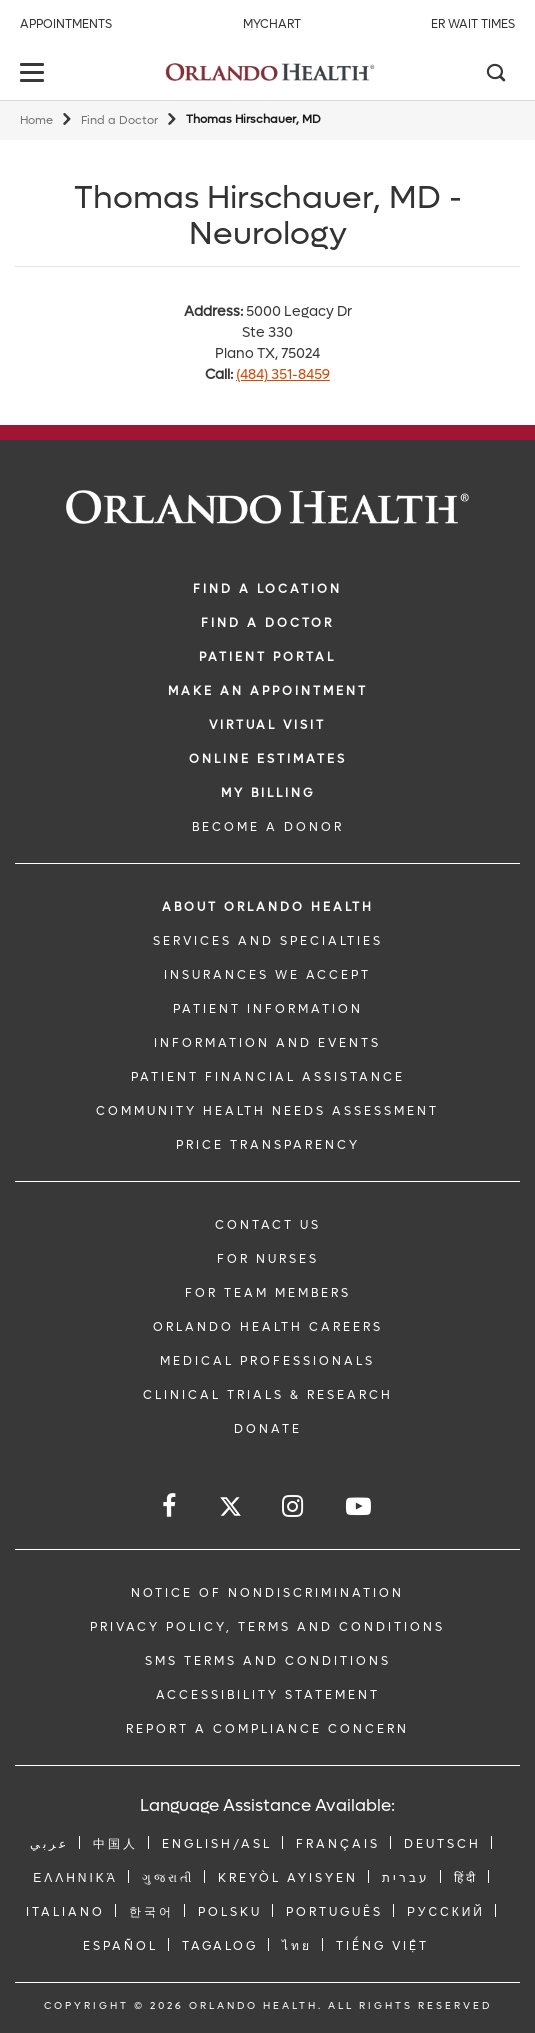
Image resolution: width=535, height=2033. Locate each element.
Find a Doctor (119, 120)
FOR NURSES (268, 1259)
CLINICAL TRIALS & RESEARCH (268, 1395)
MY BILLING (268, 793)
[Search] (495, 75)
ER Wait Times (473, 24)
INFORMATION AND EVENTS (267, 1043)
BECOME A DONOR (268, 827)
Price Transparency (268, 1145)
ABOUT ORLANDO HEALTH (268, 907)
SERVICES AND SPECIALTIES (268, 941)
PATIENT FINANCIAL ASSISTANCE (268, 1077)
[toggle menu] (35, 74)
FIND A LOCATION (267, 589)
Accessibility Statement (268, 1695)
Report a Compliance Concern (267, 1729)
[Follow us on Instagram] (294, 1506)
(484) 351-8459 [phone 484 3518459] (283, 374)
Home (36, 120)
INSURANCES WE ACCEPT (267, 975)
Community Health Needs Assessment (267, 1111)
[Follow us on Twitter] (230, 1509)
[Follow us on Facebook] (170, 1506)
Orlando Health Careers (268, 1327)
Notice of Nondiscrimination (267, 1593)
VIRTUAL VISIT (267, 725)
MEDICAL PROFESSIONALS (267, 1361)
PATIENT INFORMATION (268, 1009)
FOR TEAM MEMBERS (268, 1293)
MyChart (272, 24)
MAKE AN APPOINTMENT (268, 691)
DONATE (268, 1429)
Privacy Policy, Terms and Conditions (267, 1627)
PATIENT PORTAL (267, 657)
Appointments (66, 24)
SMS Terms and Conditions (268, 1661)
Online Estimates (268, 759)
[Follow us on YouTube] (360, 1506)
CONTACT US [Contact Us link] (268, 1225)
